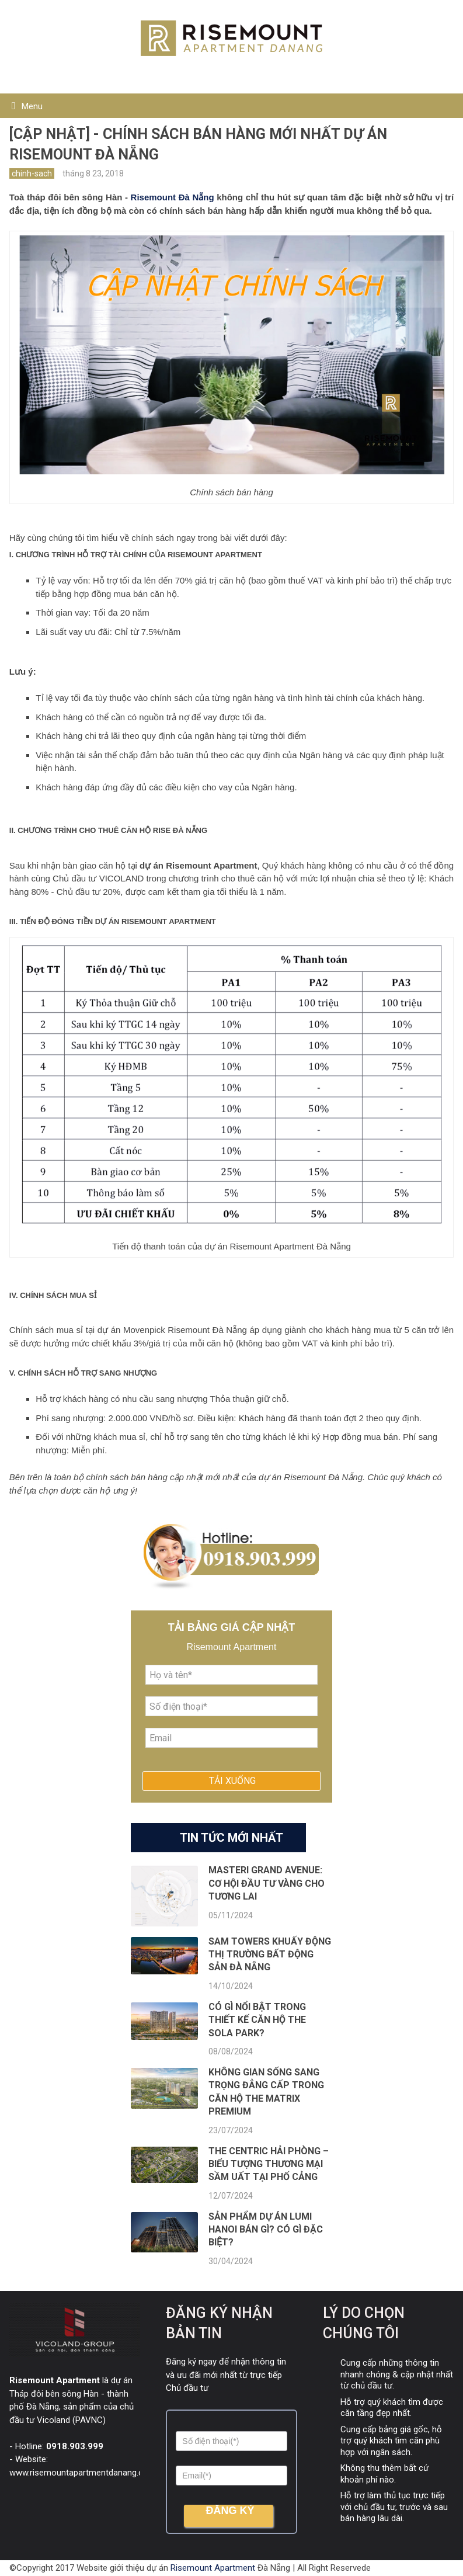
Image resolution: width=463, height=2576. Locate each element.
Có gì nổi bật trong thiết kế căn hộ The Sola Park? (257, 2020)
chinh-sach (32, 173)
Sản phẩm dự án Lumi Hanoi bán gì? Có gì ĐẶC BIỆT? (265, 2229)
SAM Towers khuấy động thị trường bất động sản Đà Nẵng (269, 1954)
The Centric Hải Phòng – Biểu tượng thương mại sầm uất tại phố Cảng (268, 2164)
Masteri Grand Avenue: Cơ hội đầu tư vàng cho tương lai (266, 1883)
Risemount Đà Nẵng (172, 197)
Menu (32, 106)
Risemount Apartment (212, 2568)
